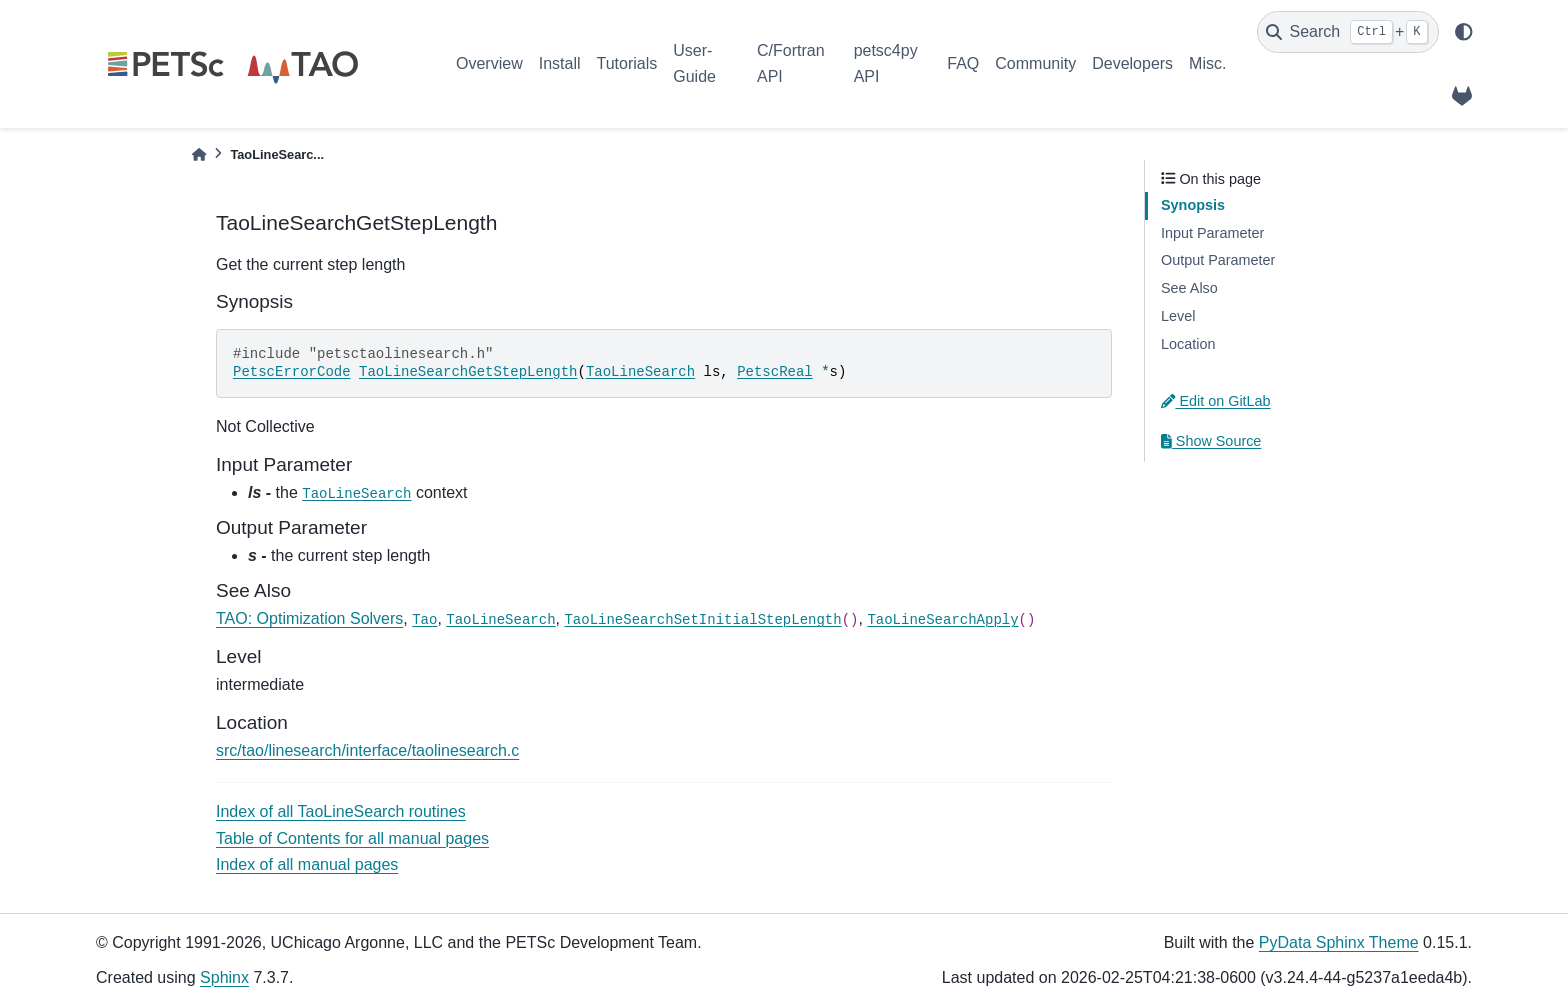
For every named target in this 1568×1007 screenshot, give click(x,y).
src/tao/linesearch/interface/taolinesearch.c (367, 750)
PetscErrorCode (292, 372)
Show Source (1211, 441)
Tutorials (626, 63)
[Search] (1348, 32)
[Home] (199, 154)
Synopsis (1193, 205)
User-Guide (694, 63)
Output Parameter (1218, 260)
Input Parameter (1212, 233)
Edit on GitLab (1216, 401)
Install (560, 63)
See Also (1189, 288)
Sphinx (224, 977)
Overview (489, 63)
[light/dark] (1464, 32)
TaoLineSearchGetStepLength (468, 372)
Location (1188, 344)
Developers (1132, 63)
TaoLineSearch (640, 372)
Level (1178, 316)
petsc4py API (886, 63)
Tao (424, 620)
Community (1035, 63)
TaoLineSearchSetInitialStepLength (702, 620)
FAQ (963, 63)
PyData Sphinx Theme (1339, 942)
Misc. (1207, 63)
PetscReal (775, 372)
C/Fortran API (791, 63)
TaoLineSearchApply (942, 620)
